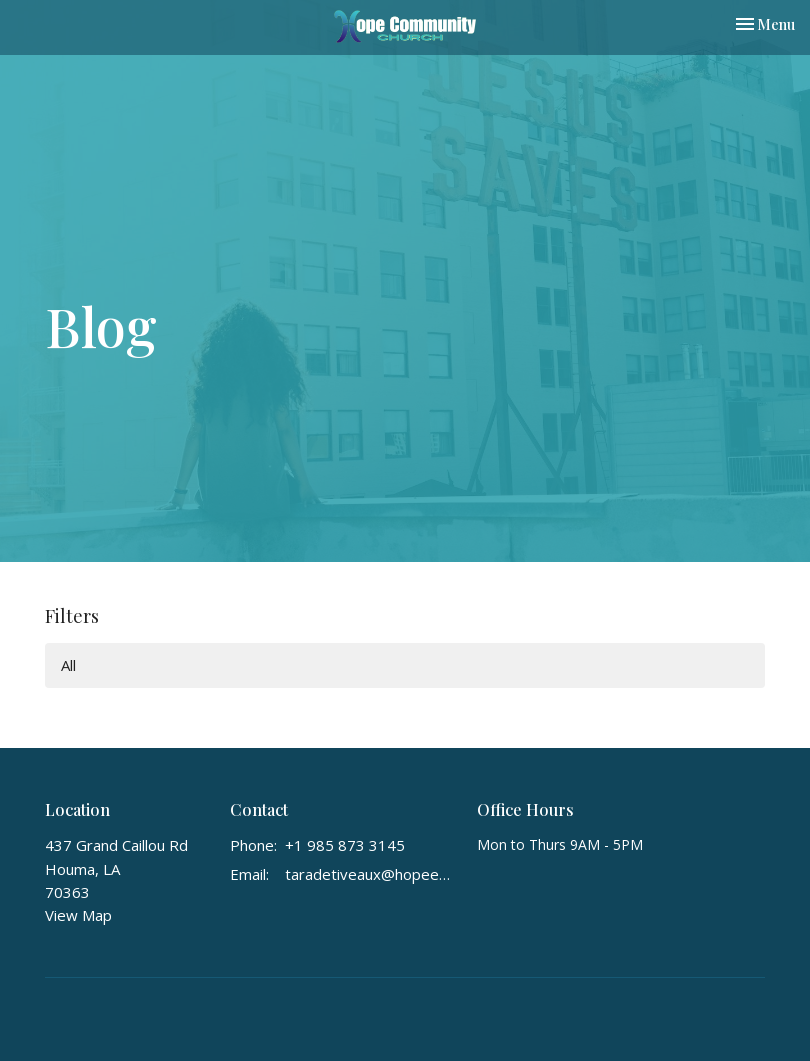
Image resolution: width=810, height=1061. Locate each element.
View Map (78, 915)
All (68, 665)
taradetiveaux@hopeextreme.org (371, 874)
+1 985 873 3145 (345, 845)
